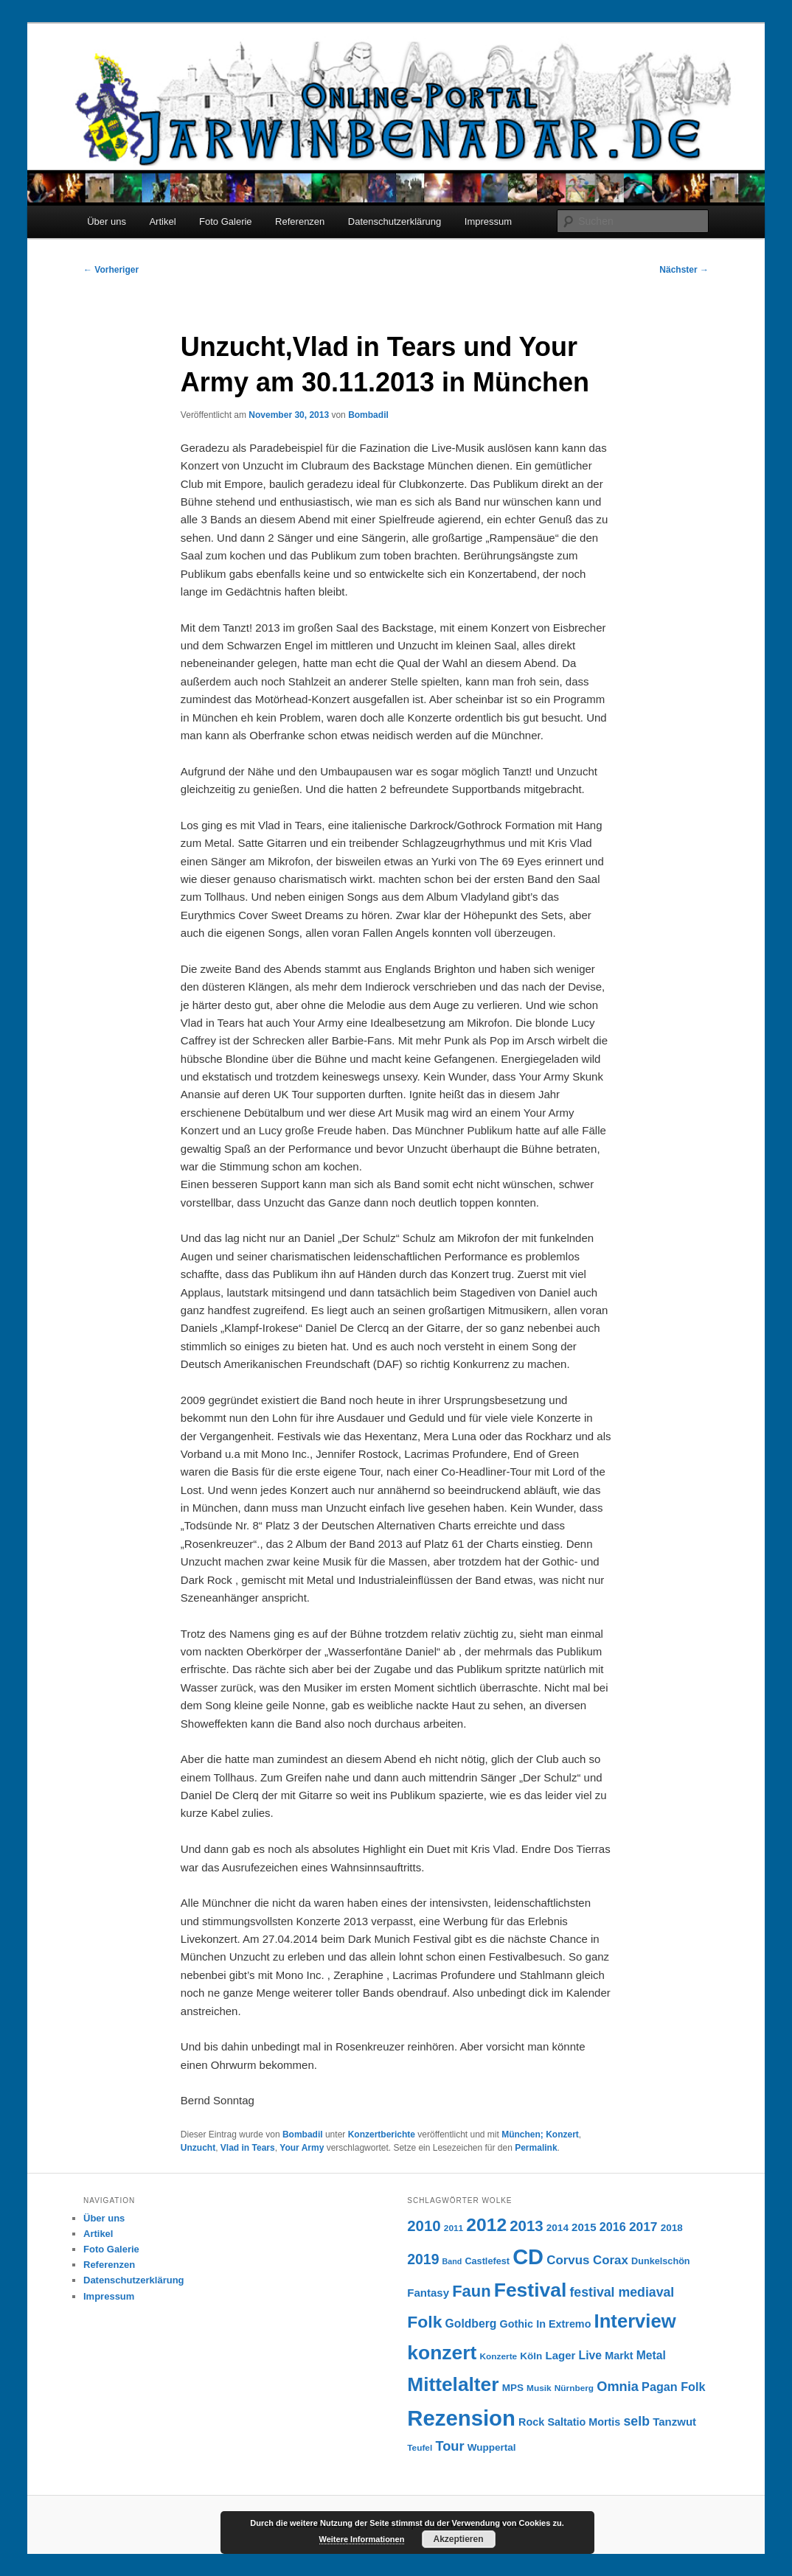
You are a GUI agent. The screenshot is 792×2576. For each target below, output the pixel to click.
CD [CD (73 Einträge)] (528, 2257)
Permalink (536, 2148)
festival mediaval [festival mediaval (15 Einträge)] (621, 2292)
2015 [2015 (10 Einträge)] (584, 2227)
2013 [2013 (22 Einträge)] (526, 2226)
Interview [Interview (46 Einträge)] (635, 2321)
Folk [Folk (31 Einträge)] (424, 2321)
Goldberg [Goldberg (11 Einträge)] (471, 2323)
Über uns (106, 221)
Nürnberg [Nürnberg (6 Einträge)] (574, 2388)
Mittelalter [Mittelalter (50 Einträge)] (453, 2384)
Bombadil (368, 415)
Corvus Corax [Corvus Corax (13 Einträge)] (587, 2260)
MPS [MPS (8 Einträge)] (513, 2387)
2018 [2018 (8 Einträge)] (672, 2227)
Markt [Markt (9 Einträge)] (619, 2356)
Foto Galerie (225, 221)
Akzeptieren (458, 2539)
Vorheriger (111, 270)
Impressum (488, 221)
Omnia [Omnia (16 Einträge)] (618, 2386)
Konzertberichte (381, 2134)
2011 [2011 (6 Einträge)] (453, 2228)
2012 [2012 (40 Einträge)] (486, 2225)
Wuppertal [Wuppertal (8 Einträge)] (492, 2447)
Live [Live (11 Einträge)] (590, 2355)
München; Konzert (540, 2134)
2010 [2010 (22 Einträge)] (423, 2226)
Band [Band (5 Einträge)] (452, 2261)
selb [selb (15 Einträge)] (637, 2421)
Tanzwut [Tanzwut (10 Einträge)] (674, 2421)
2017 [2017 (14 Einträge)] (643, 2226)
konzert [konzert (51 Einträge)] (441, 2353)
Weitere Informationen (362, 2539)
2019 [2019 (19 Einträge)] (423, 2259)
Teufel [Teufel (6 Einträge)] (419, 2448)
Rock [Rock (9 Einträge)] (531, 2422)
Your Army (301, 2148)
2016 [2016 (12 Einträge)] (613, 2226)
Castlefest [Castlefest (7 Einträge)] (487, 2261)
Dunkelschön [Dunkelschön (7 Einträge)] (660, 2261)
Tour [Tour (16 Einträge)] (449, 2446)
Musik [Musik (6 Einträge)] (539, 2388)
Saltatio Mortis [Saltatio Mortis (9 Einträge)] (583, 2422)
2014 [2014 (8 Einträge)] (557, 2227)
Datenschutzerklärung (394, 221)
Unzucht (198, 2148)
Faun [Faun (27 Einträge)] (471, 2291)
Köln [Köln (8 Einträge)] (531, 2356)
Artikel (162, 221)
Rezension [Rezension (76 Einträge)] (461, 2418)
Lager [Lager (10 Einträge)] (561, 2355)
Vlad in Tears (247, 2148)
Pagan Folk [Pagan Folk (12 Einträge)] (673, 2386)
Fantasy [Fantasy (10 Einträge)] (428, 2292)
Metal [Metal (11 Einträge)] (651, 2355)
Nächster (684, 270)
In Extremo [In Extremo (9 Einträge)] (563, 2324)
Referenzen (299, 221)
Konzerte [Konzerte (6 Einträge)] (499, 2356)
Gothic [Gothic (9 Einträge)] (516, 2324)
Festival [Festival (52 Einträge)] (530, 2290)
